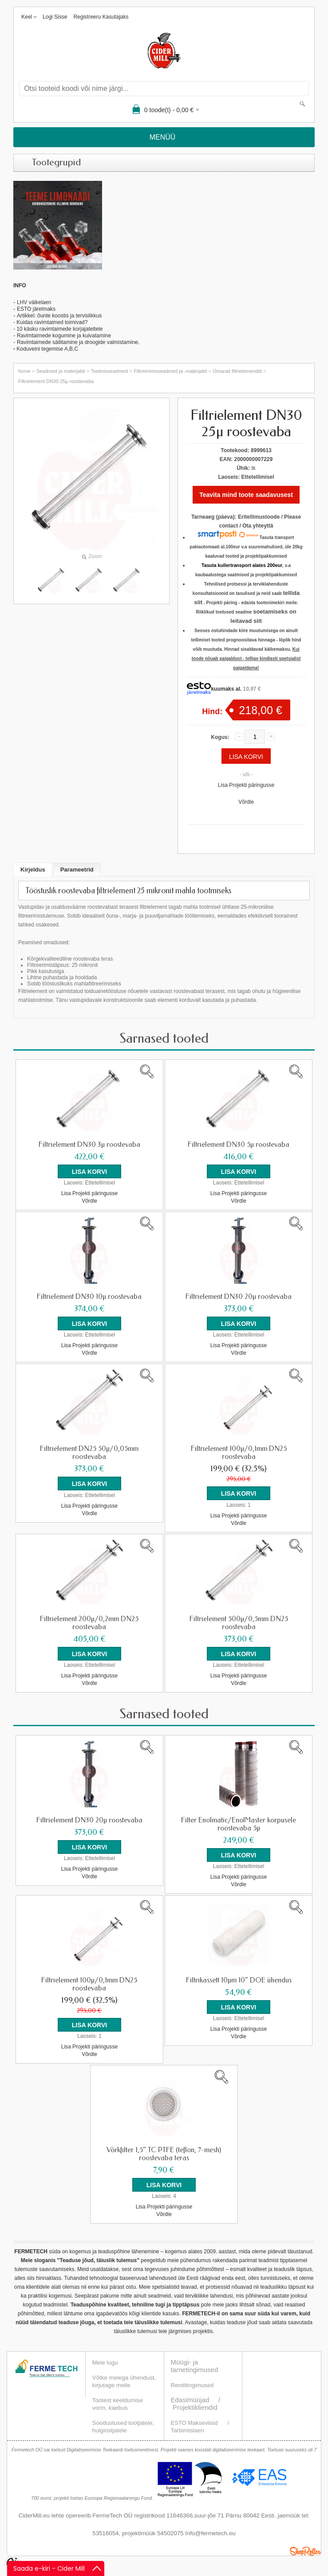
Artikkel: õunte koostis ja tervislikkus (59, 316)
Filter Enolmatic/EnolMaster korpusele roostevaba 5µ (238, 1820)
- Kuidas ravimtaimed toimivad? (50, 322)
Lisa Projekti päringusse (246, 785)
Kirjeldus (32, 869)
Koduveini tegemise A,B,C (46, 349)
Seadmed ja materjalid (60, 371)
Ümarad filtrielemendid (237, 371)
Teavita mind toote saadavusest (246, 494)
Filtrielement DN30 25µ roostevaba (56, 381)
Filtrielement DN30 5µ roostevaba (238, 1145)
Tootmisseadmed (109, 371)
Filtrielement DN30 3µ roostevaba (89, 1145)
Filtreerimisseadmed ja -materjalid (170, 371)
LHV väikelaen (34, 302)
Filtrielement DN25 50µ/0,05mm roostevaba (89, 1451)
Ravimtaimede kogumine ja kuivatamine (64, 335)
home (24, 371)
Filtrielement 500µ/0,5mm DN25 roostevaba (239, 1620)
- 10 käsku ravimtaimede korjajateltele (58, 329)
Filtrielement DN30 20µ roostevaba (239, 1296)
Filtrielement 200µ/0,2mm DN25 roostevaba (89, 1620)
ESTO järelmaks (36, 309)
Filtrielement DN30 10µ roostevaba (89, 1296)
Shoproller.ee (305, 2544)
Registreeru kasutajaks (100, 17)
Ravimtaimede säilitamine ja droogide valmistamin (76, 342)
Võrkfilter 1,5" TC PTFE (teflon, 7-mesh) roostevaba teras (164, 2148)
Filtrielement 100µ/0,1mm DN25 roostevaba (239, 1451)
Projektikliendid (195, 2400)
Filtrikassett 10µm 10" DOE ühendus (239, 1975)
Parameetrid (77, 869)
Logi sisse (55, 17)
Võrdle (246, 802)
